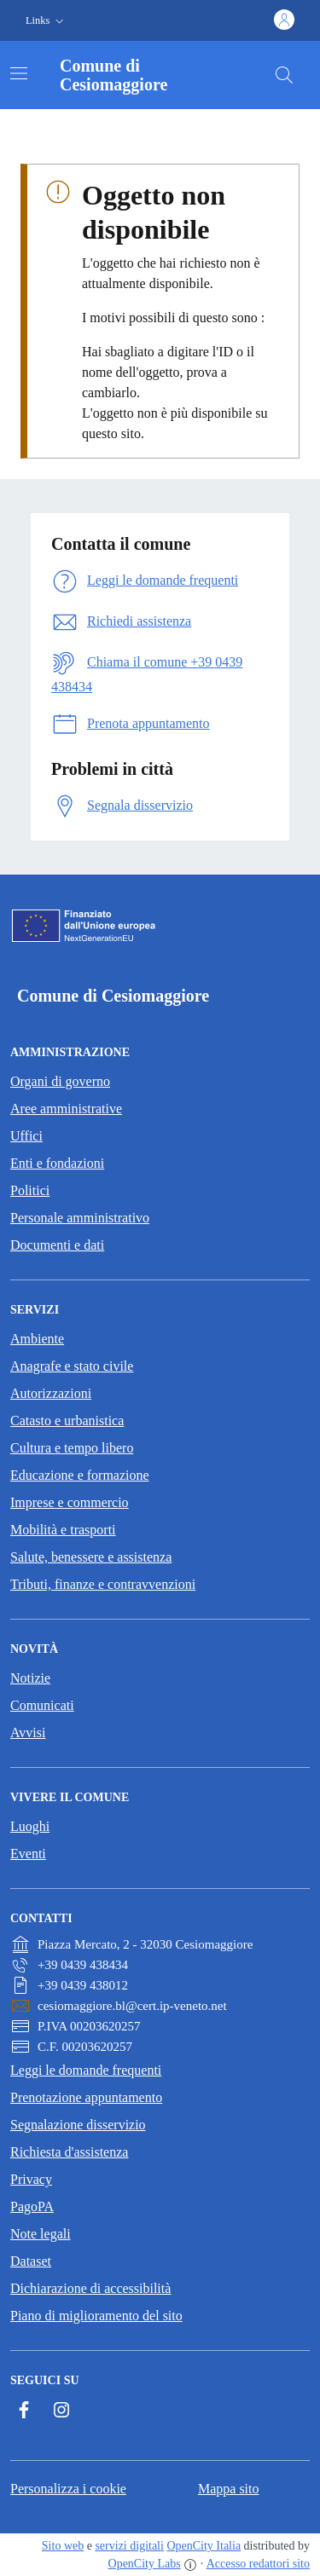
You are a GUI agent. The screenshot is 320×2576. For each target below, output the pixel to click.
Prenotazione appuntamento (86, 2097)
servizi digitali (129, 2545)
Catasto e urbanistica (67, 1420)
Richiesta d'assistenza (69, 2152)
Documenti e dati (57, 1245)
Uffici (26, 1136)
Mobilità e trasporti (63, 1529)
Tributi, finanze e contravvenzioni (102, 1584)
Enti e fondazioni (57, 1163)
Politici (29, 1190)
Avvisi (27, 1732)
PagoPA (32, 2206)
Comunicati (42, 1705)
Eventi (28, 1853)
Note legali (40, 2234)
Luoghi (29, 1826)
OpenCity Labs (144, 2563)
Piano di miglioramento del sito (96, 2315)
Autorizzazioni (50, 1393)
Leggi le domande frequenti (85, 2070)
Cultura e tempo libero (71, 1448)
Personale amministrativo (79, 1217)
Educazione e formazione (79, 1475)
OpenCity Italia (203, 2545)
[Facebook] (24, 2409)
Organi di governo (60, 1081)
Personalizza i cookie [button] (68, 2488)
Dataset (30, 2261)
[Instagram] (61, 2409)
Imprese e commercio (69, 1502)
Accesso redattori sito (258, 2563)
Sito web (63, 2545)
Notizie (30, 1678)
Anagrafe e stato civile (71, 1366)
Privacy (31, 2179)
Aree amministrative (66, 1108)
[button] (46, 21)
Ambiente (37, 1338)
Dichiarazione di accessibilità (90, 2288)
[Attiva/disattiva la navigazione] (19, 73)
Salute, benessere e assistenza (91, 1557)
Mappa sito (228, 2488)
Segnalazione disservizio (78, 2124)
